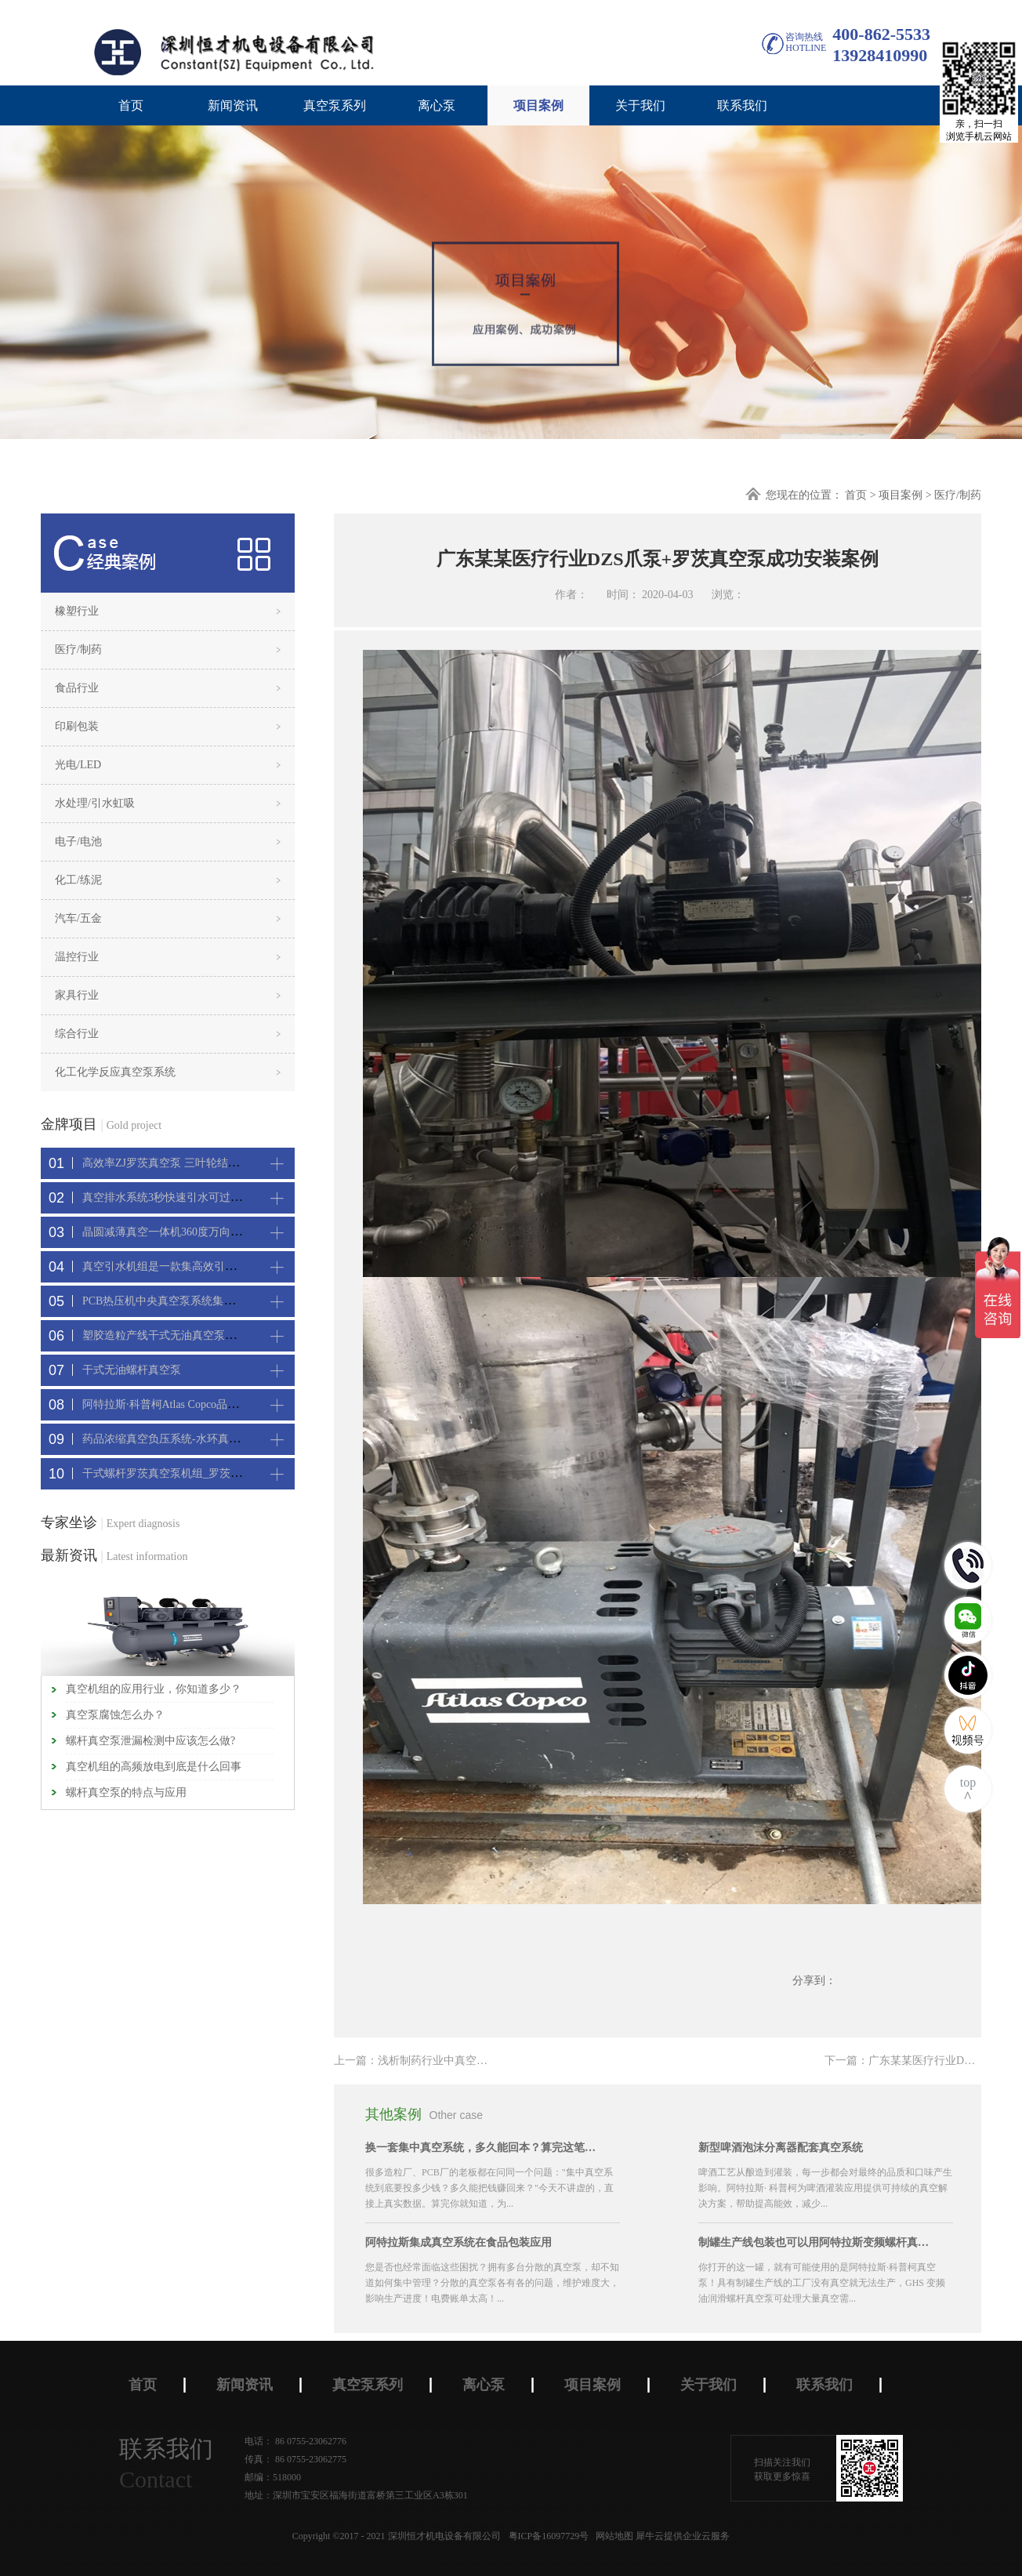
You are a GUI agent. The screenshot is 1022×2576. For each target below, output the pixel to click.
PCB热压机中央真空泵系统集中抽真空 (174, 1301)
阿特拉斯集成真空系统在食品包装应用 (458, 2242)
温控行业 (77, 957)
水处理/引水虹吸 (95, 803)
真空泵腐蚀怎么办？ (115, 1715)
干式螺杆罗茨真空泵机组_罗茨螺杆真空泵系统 (194, 1473)
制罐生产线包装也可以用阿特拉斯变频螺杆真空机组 (815, 2242)
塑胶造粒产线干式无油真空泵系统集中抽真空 (192, 1335)
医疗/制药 (957, 495)
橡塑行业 (77, 611)
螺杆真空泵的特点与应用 (126, 1792)
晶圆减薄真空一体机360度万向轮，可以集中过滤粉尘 (211, 1232)
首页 (130, 105)
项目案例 (900, 495)
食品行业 (77, 688)
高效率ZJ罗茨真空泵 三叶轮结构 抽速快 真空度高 (201, 1163)
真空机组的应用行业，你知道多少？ (153, 1689)
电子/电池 (78, 841)
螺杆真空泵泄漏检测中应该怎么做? (150, 1741)
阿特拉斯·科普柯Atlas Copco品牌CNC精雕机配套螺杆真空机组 (232, 1404)
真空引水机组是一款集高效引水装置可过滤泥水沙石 (208, 1266)
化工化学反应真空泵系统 (115, 1072)
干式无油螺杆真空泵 (131, 1370)
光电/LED (78, 765)
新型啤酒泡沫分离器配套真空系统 (780, 2147)
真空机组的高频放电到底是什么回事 (153, 1766)
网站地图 (612, 2536)
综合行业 (77, 1033)
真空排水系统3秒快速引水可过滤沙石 (172, 1197)
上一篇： (427, 2060)
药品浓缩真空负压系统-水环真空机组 (172, 1439)
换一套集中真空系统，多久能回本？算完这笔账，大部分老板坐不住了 (482, 2147)
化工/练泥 (78, 880)
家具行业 (77, 995)
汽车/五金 (78, 918)
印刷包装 (77, 726)
